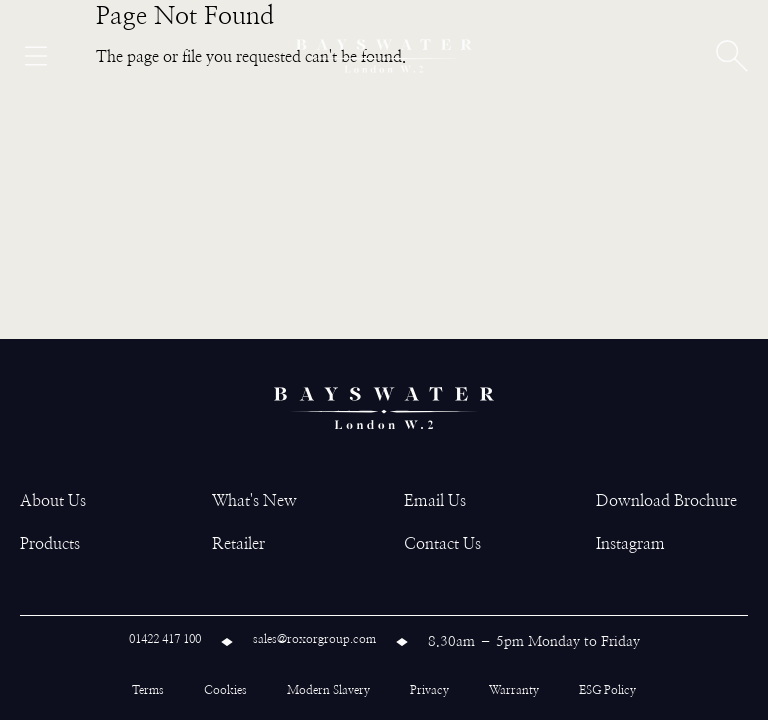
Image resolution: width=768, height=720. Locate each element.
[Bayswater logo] (384, 56)
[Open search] (732, 56)
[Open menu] (36, 56)
